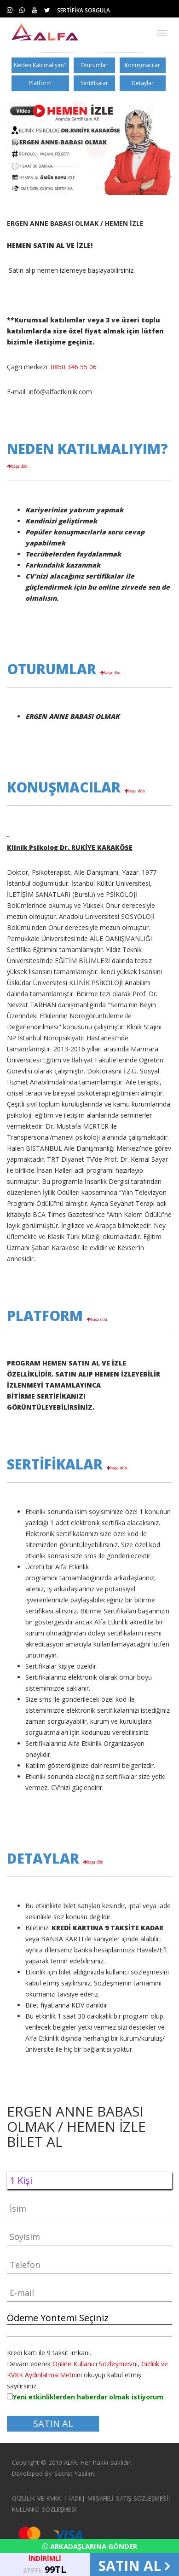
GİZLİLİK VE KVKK (36, 2498)
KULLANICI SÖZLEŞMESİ (44, 2509)
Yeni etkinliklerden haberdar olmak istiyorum (88, 2396)
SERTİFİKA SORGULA (83, 10)
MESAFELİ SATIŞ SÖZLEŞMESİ (127, 2498)
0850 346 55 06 (74, 366)
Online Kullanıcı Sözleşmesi (92, 2363)
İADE (75, 2498)
